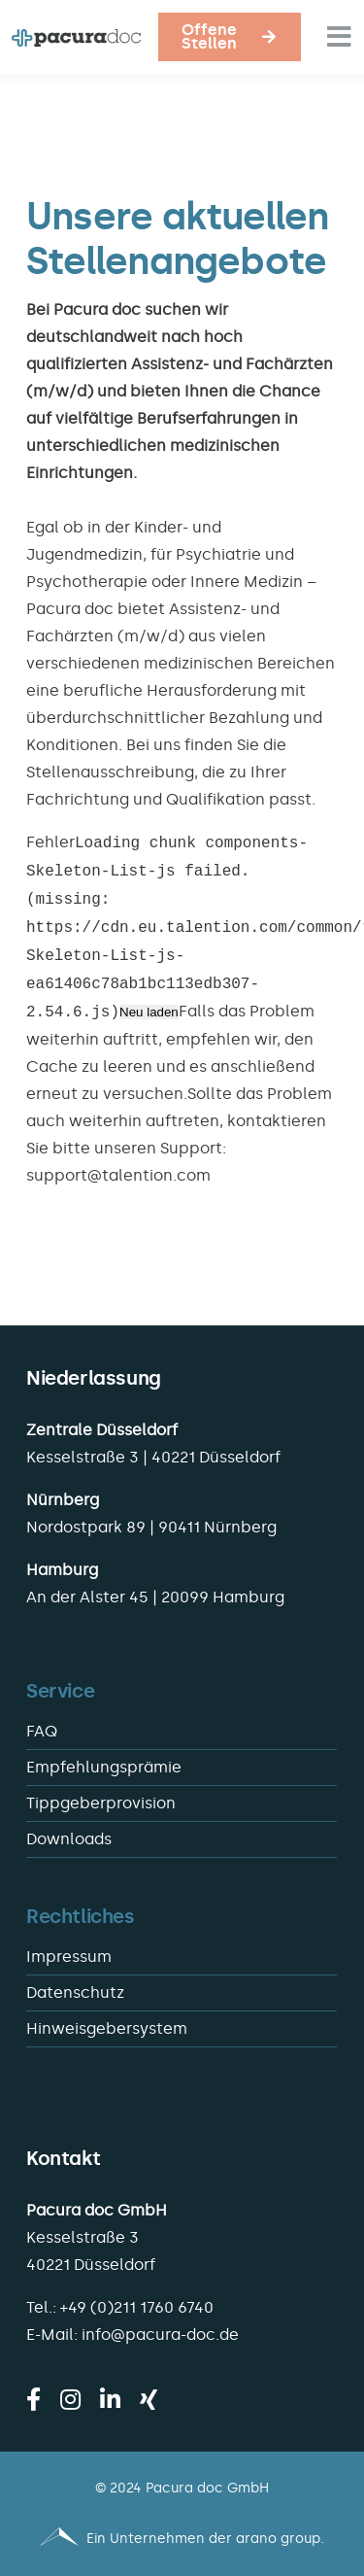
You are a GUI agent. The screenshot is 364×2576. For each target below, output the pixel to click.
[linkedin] (110, 2399)
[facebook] (33, 2399)
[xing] (148, 2399)
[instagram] (70, 2399)
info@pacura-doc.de (160, 2334)
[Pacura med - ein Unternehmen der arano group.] (182, 2539)
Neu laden (149, 1013)
